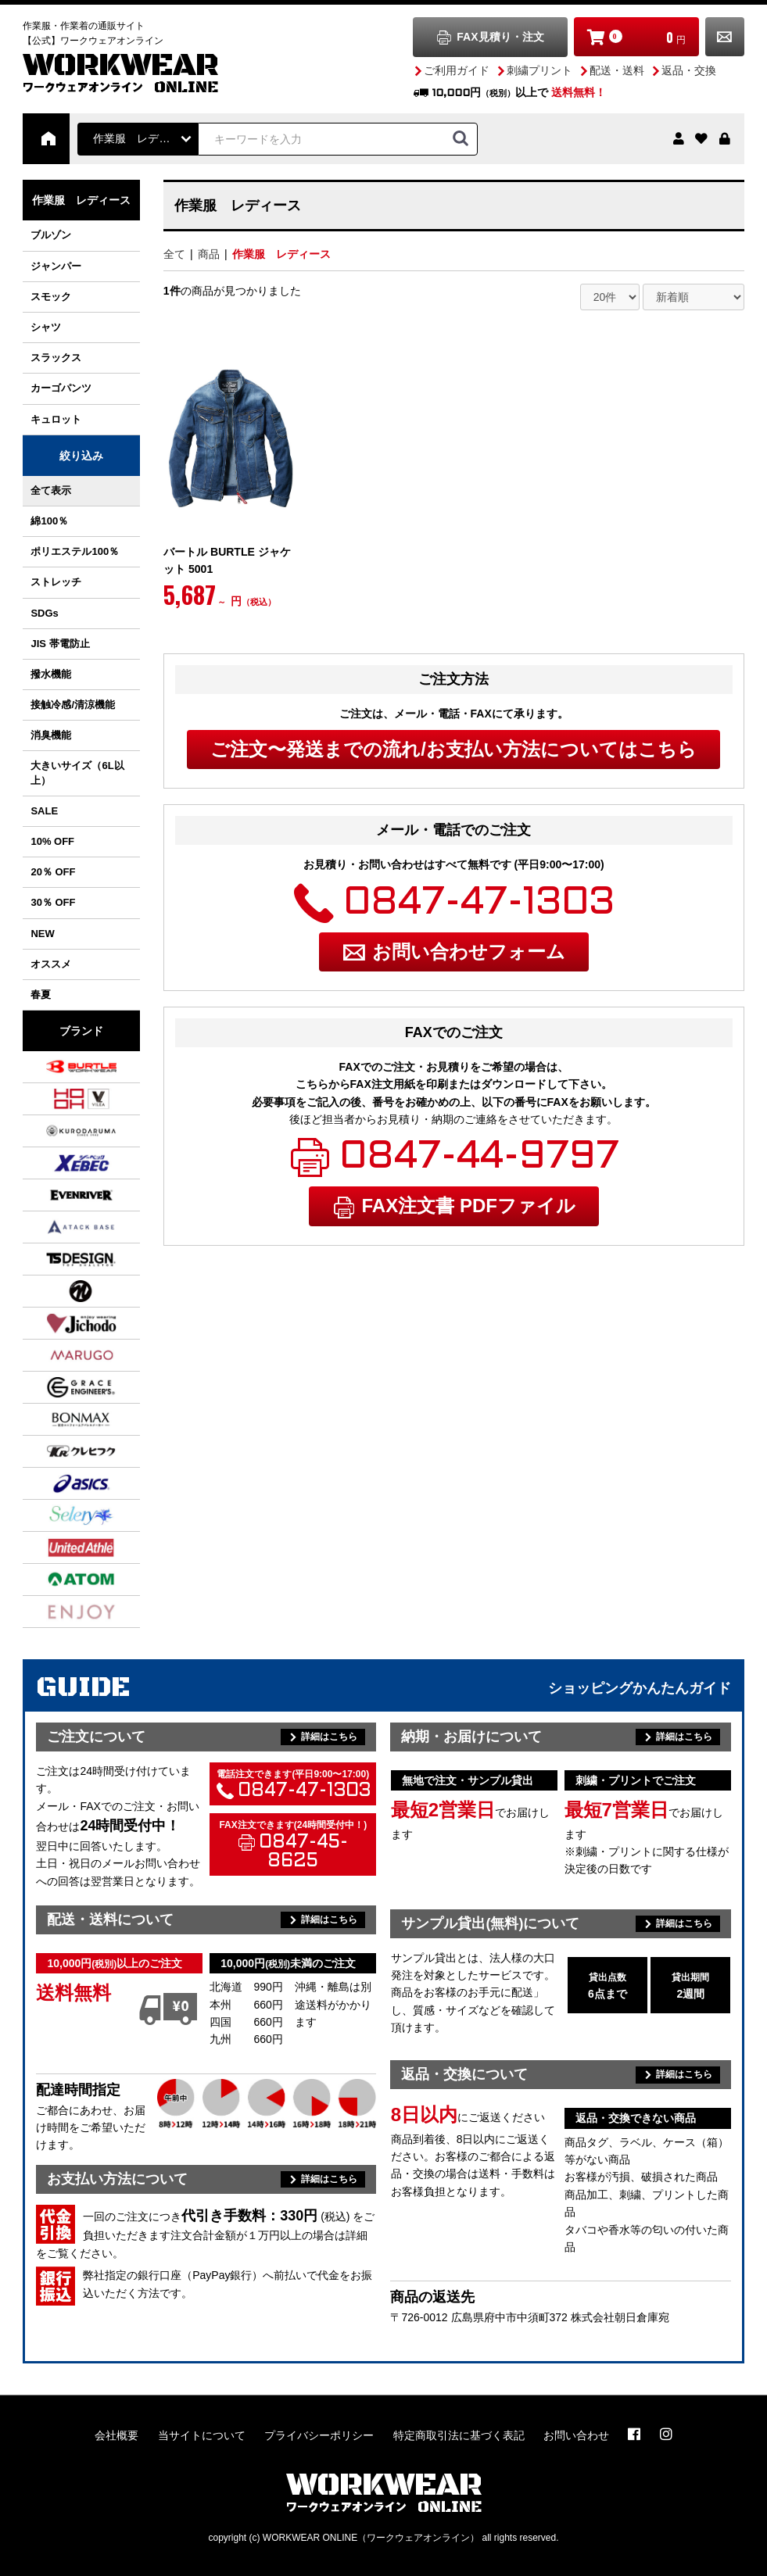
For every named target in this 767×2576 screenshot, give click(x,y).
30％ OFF (52, 902)
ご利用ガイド (456, 70)
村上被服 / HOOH (62, 1098)
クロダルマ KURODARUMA (62, 1131)
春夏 (40, 994)
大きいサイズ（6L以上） (77, 772)
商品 (209, 254)
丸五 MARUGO (62, 1355)
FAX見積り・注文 (500, 36)
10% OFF (52, 841)
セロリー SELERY (62, 1515)
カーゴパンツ (60, 388)
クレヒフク (62, 1451)
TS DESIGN (62, 1259)
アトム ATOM (62, 1579)
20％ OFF (52, 872)
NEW (42, 933)
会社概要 (116, 2435)
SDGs (44, 613)
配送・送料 (617, 70)
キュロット (55, 419)
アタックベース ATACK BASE (62, 1227)
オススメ (50, 964)
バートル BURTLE (62, 1066)
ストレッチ (55, 582)
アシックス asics (62, 1483)
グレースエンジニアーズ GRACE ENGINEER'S (62, 1387)
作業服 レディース (281, 254)
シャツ (45, 327)
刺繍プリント (539, 70)
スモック (50, 296)
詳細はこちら (329, 1736)
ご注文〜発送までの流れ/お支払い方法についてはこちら (453, 749)
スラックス (55, 357)
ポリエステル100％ (74, 551)
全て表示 (50, 490)
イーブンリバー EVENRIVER (62, 1195)
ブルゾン (50, 235)
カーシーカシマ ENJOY (62, 1611)
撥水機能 (50, 674)
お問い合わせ (724, 36)
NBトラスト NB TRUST (62, 1291)
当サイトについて (202, 2435)
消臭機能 (50, 735)
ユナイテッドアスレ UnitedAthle (62, 1547)
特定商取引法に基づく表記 (459, 2435)
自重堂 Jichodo (62, 1323)
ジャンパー (55, 266)
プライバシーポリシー (319, 2435)
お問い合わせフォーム (468, 951)
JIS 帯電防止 (59, 643)
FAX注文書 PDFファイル (468, 1205)
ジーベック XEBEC (62, 1163)
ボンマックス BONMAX (62, 1419)
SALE (44, 811)
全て (174, 254)
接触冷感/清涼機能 (72, 704)
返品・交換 (688, 70)
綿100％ (49, 521)
